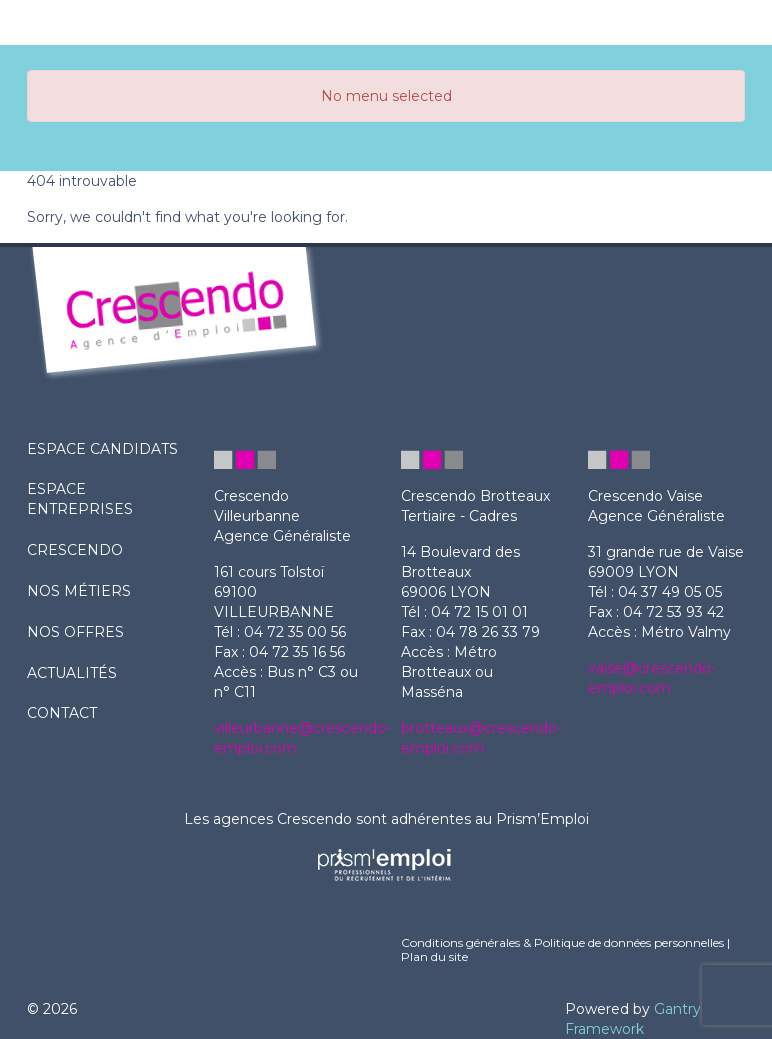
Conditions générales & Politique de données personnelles (562, 942)
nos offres (75, 632)
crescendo (75, 550)
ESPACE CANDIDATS (102, 449)
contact (62, 713)
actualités (72, 673)
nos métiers (79, 591)
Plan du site (434, 956)
